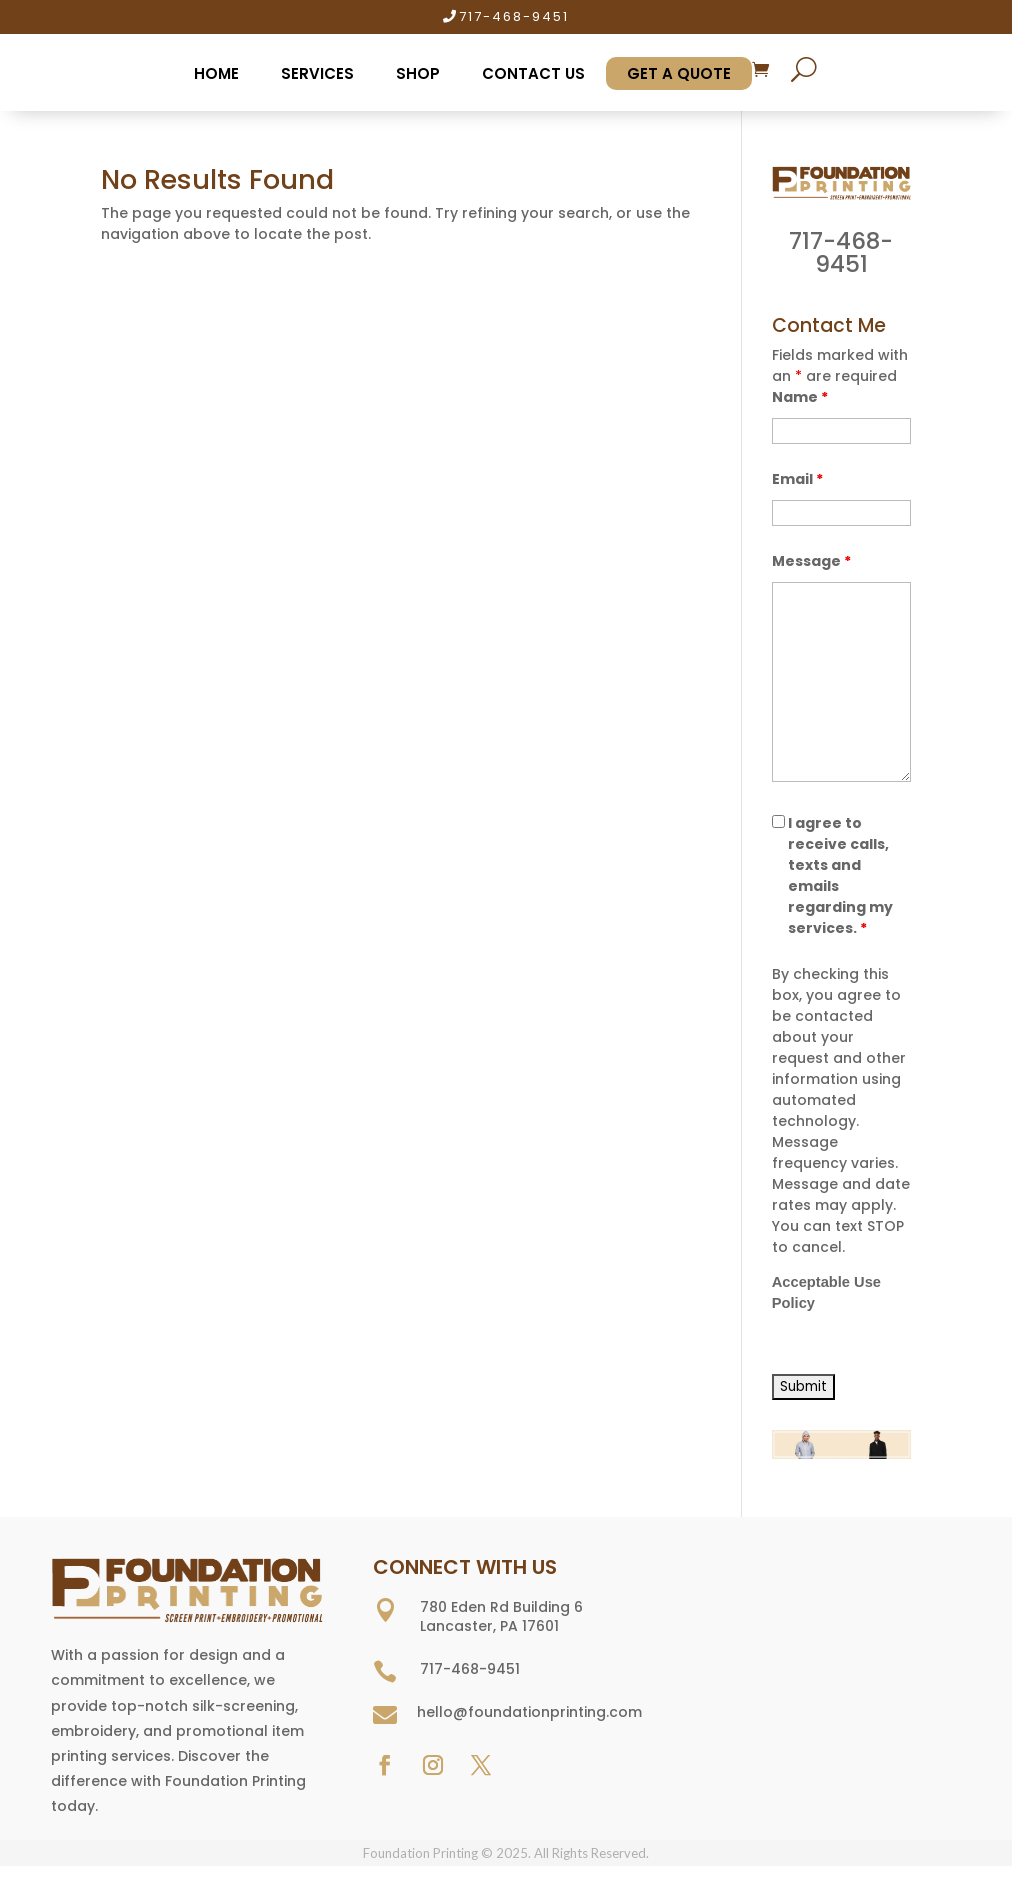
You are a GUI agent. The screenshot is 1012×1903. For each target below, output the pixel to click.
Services (317, 73)
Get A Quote (679, 73)
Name (800, 397)
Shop (418, 73)
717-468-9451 (514, 16)
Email (797, 479)
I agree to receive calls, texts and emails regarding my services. (840, 875)
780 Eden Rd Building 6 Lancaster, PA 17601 (501, 1617)
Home (216, 73)
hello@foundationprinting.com (529, 1712)
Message (811, 561)
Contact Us (533, 73)
